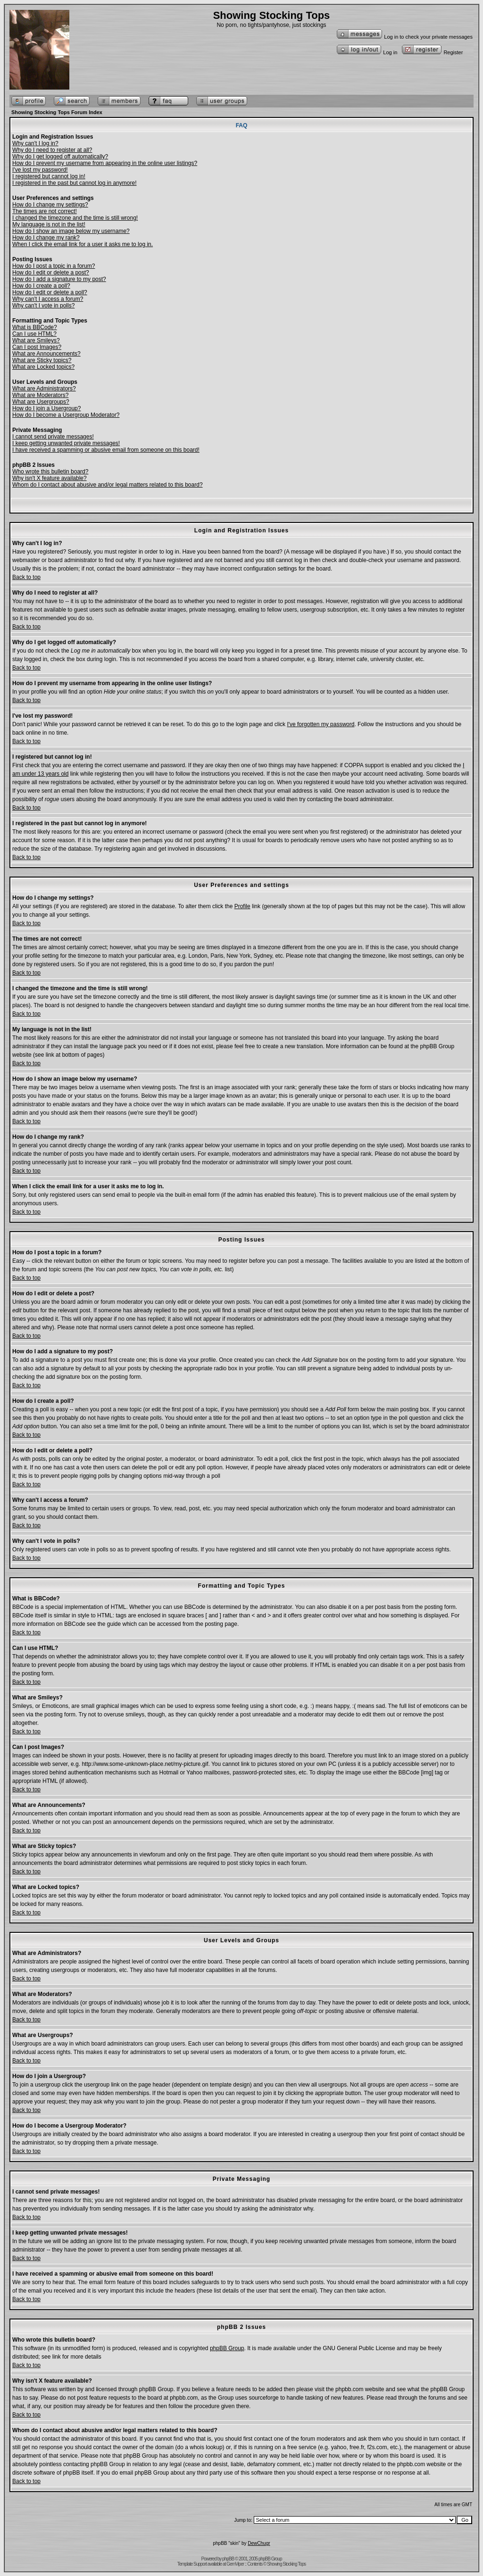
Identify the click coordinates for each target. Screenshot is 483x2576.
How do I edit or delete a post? (50, 272)
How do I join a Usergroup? (46, 408)
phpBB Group (227, 2348)
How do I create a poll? (41, 285)
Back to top (26, 577)
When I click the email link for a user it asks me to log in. (82, 244)
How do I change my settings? (50, 204)
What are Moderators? (40, 395)
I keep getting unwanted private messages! (66, 443)
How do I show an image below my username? (71, 231)
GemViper (235, 2564)
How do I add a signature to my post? (59, 279)
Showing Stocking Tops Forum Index (56, 112)
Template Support (192, 2564)
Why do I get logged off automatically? (60, 156)
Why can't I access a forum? (47, 299)
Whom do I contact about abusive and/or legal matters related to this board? (107, 484)
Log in (366, 52)
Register (432, 52)
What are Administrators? (44, 388)
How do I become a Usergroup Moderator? (65, 415)
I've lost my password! (40, 169)
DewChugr (259, 2543)
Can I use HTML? (34, 334)
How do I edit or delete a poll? (49, 292)
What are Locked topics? (43, 367)
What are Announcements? (46, 353)
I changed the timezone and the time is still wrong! (75, 218)
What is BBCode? (34, 327)
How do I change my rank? (46, 237)
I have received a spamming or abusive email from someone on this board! (106, 450)
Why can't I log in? (35, 143)
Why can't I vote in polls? (43, 305)
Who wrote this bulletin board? (50, 471)
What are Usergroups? (40, 401)
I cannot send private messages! (53, 436)
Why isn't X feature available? (49, 478)
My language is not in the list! (48, 224)
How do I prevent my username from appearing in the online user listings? (104, 163)
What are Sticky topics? (41, 360)
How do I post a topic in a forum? (53, 266)
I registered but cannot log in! (48, 176)
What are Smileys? (36, 340)
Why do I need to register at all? (52, 150)
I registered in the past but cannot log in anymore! (74, 183)
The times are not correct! (44, 211)
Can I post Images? (36, 347)
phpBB (228, 2558)
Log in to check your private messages (404, 37)
